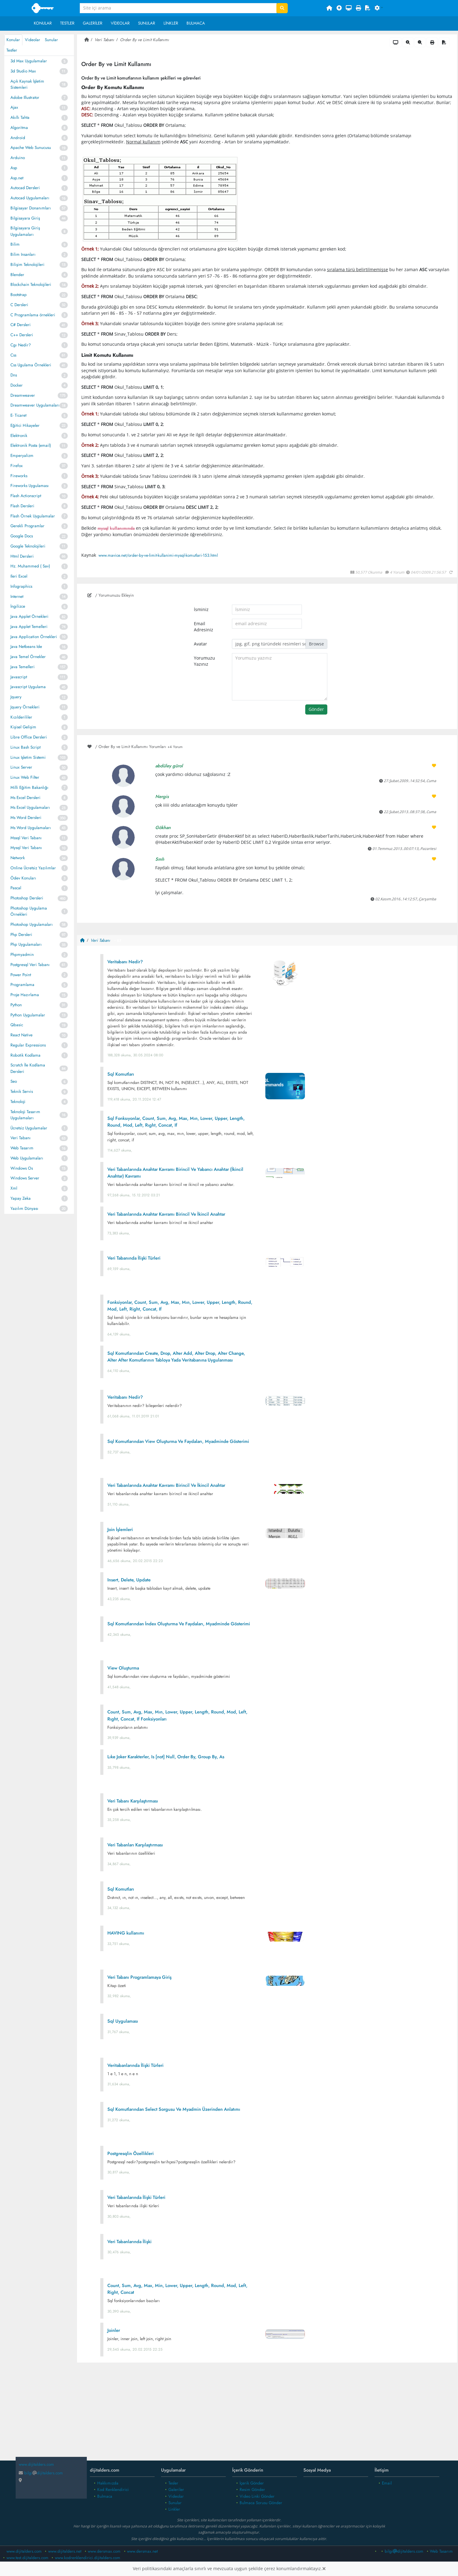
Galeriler (92, 23)
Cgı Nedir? (20, 345)
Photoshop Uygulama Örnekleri (28, 911)
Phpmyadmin (22, 954)
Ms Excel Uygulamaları (30, 807)
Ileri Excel (18, 576)
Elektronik (18, 435)
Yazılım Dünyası (24, 1208)
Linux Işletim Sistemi (28, 757)
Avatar (200, 644)
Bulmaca (196, 23)
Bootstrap (18, 295)
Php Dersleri (21, 934)
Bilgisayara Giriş (25, 218)
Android (17, 138)
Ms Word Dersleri (25, 817)
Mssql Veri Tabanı (26, 838)
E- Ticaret (18, 415)
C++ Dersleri (21, 335)
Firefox (16, 466)
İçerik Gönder (252, 2483)
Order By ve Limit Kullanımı (144, 40)
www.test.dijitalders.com (27, 2558)
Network (17, 858)
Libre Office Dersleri (28, 737)
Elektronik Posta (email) (30, 445)
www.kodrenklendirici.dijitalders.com (87, 2558)
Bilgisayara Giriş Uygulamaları (25, 231)
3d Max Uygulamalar (28, 61)
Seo (13, 1081)
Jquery (15, 697)
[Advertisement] (267, 2416)
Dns (13, 375)
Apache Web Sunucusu (30, 147)
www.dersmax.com (104, 2551)
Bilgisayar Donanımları (30, 208)
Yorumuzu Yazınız (204, 661)
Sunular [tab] (51, 40)
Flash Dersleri (22, 506)
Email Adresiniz (203, 627)
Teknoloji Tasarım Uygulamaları (25, 1115)
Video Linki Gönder (257, 2496)
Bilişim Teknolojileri (27, 264)
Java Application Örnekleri (33, 637)
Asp (13, 168)
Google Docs (21, 536)
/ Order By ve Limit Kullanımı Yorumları (135, 747)
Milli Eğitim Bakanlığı (29, 787)
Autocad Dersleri (25, 188)
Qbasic (16, 1025)
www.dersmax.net (142, 2551)
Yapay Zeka (20, 1198)
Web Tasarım (21, 1148)
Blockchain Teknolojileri (30, 284)
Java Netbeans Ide (26, 646)
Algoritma (19, 128)
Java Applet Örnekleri (29, 616)
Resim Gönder (252, 2489)
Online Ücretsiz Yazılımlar (33, 868)
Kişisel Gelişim (23, 727)
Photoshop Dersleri (26, 898)
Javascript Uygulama (28, 687)
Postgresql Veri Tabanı (30, 965)
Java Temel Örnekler (28, 657)
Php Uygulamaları (26, 944)
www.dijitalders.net (64, 2551)
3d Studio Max (23, 71)
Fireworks (18, 476)
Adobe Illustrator (24, 97)
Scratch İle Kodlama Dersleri (27, 1068)
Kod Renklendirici (113, 2489)
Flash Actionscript (25, 496)
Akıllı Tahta (19, 117)
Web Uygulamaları (26, 1158)
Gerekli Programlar (27, 526)
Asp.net (16, 178)
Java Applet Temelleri (29, 626)
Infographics (21, 586)
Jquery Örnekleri (25, 707)
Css (13, 355)
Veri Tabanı (20, 1138)
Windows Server (24, 1178)
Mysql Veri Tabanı (26, 848)
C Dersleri (19, 305)
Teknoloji (17, 1102)
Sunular (146, 23)
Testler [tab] (11, 50)
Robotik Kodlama (25, 1055)
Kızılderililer (21, 717)
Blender (17, 275)
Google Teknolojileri (27, 546)
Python (16, 1005)
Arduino (17, 158)
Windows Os (21, 1168)
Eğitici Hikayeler (25, 425)
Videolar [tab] (32, 40)
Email (387, 2483)
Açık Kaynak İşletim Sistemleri (27, 84)
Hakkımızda (107, 2483)
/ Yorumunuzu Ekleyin (110, 595)
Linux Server (21, 767)
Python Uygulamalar (27, 1015)
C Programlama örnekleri (32, 315)
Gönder (316, 709)
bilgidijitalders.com (41, 2473)
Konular (43, 23)
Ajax (14, 107)
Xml (13, 1188)
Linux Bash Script (25, 747)
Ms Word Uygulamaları (30, 828)
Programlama (22, 985)
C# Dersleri (20, 325)
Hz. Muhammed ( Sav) (30, 566)
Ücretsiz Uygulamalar (28, 1128)
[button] (378, 8)
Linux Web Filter (24, 777)
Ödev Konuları (23, 878)
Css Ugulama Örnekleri (30, 365)
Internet (16, 596)
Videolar (120, 23)
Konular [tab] (13, 40)
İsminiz (201, 609)
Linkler (171, 23)
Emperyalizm (21, 455)
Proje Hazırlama (24, 995)
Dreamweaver (22, 395)
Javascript (18, 677)
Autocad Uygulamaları (29, 198)
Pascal (15, 888)
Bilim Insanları (23, 254)
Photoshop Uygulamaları (31, 924)
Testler (67, 23)
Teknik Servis (21, 1091)
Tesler (173, 2483)
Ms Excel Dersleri (25, 798)
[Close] (323, 2569)
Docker (16, 385)
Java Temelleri (22, 667)
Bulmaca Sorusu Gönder (261, 2503)
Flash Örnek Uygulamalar (32, 516)
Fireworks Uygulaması (29, 486)
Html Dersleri (22, 556)
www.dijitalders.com (24, 2551)
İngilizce (17, 606)
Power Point (20, 975)
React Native (21, 1035)
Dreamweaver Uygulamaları (35, 405)
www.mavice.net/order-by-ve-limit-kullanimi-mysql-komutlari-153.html (158, 555)
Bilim (15, 244)
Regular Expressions (28, 1045)
